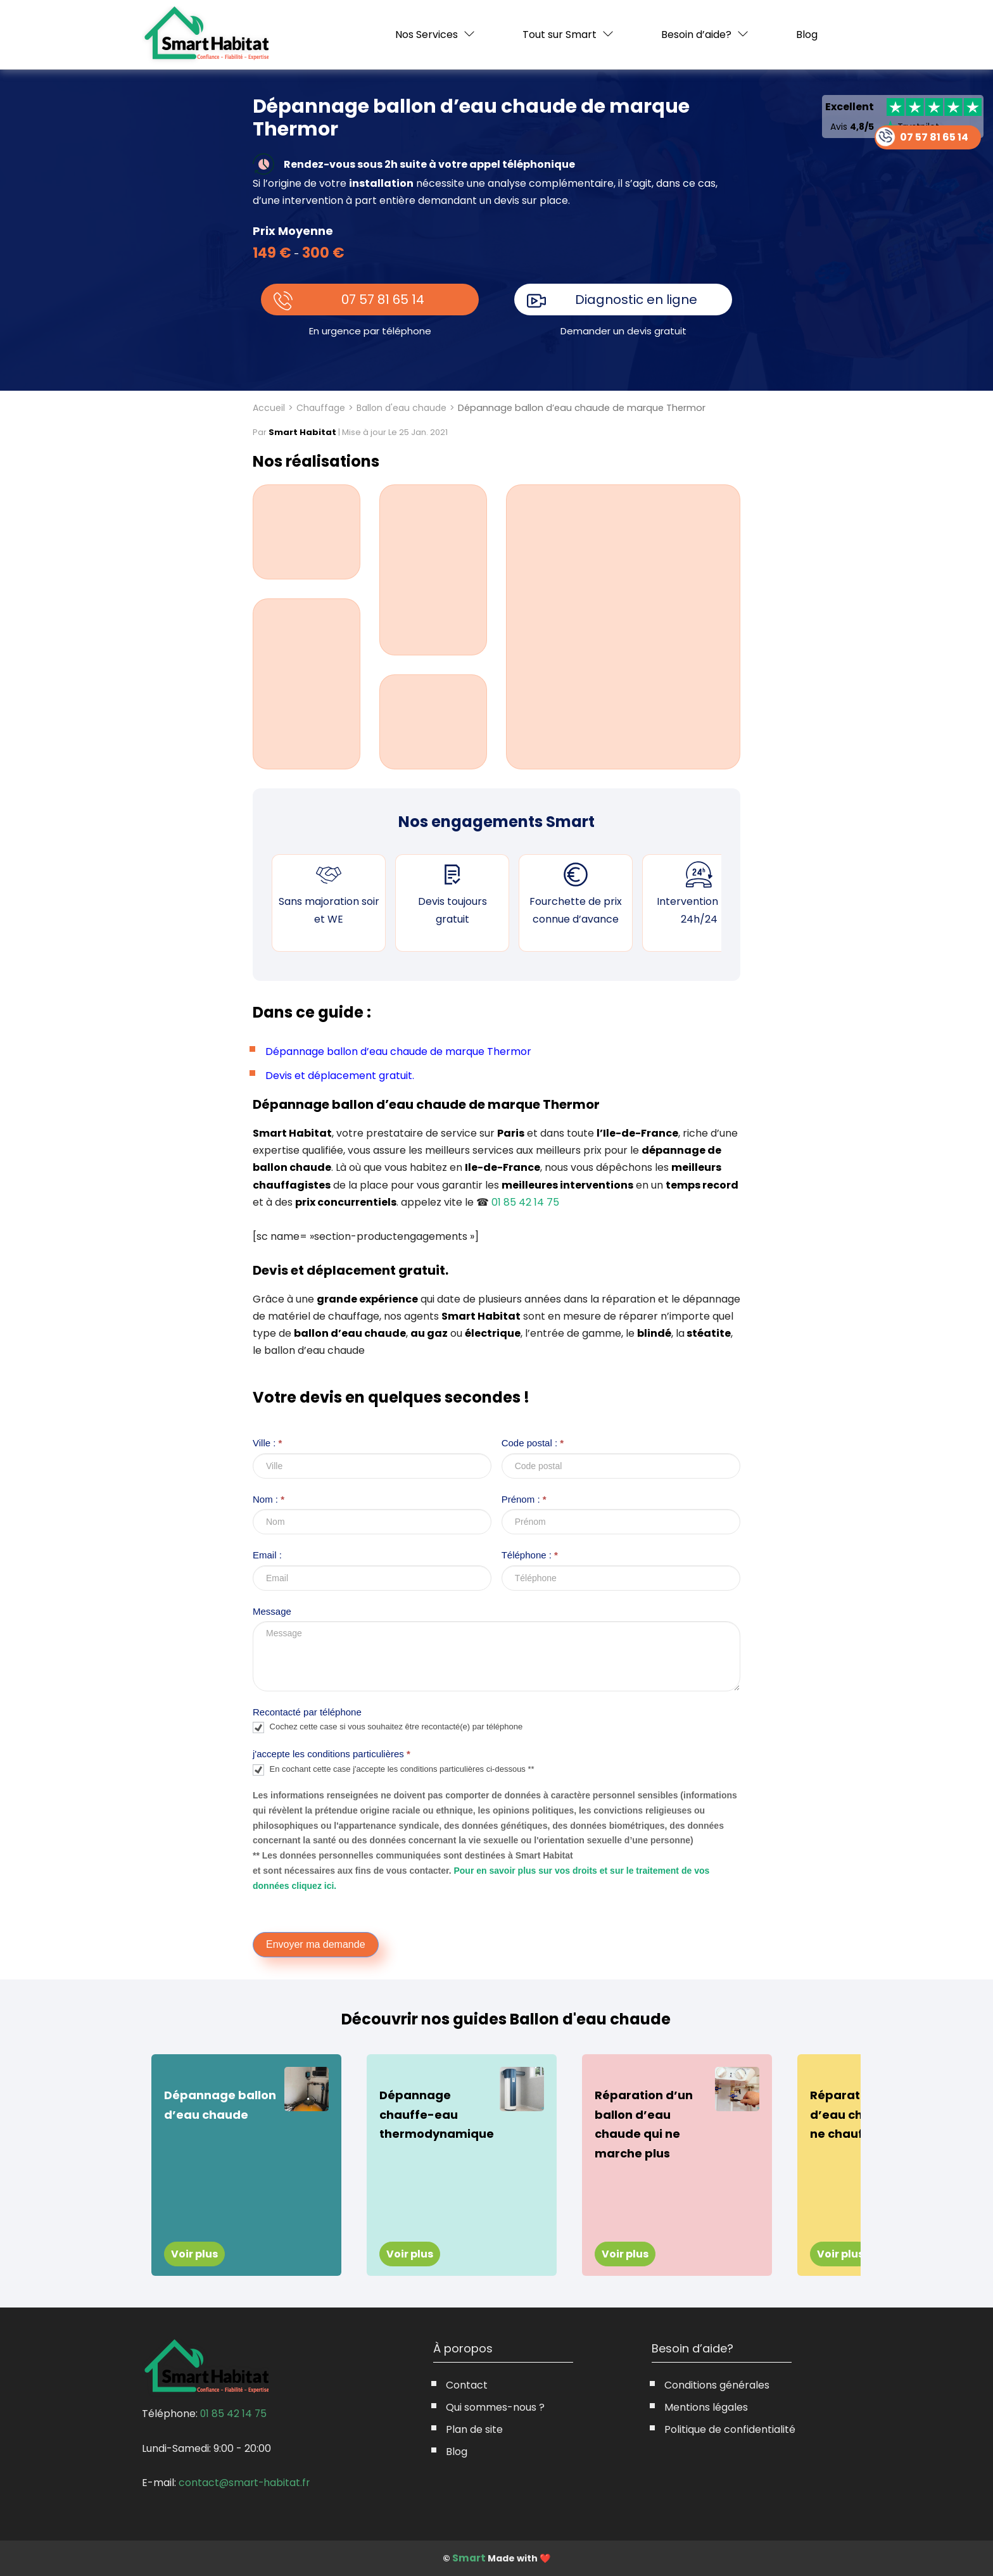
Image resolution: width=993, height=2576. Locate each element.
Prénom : (524, 1499)
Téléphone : (530, 1555)
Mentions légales (706, 2407)
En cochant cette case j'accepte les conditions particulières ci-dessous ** (393, 1770)
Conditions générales (716, 2385)
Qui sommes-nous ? (495, 2407)
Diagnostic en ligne (637, 299)
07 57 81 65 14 (383, 299)
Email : (267, 1555)
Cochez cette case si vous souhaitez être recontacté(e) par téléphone (387, 1727)
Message (272, 1611)
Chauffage (320, 407)
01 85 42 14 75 (525, 1202)
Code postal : (533, 1442)
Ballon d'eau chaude (401, 407)
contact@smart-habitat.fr (245, 2482)
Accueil (269, 407)
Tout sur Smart (559, 34)
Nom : (268, 1499)
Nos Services (426, 34)
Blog (807, 35)
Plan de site (474, 2429)
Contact (467, 2385)
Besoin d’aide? (696, 34)
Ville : (267, 1442)
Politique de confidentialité (729, 2429)
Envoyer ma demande (315, 1944)
